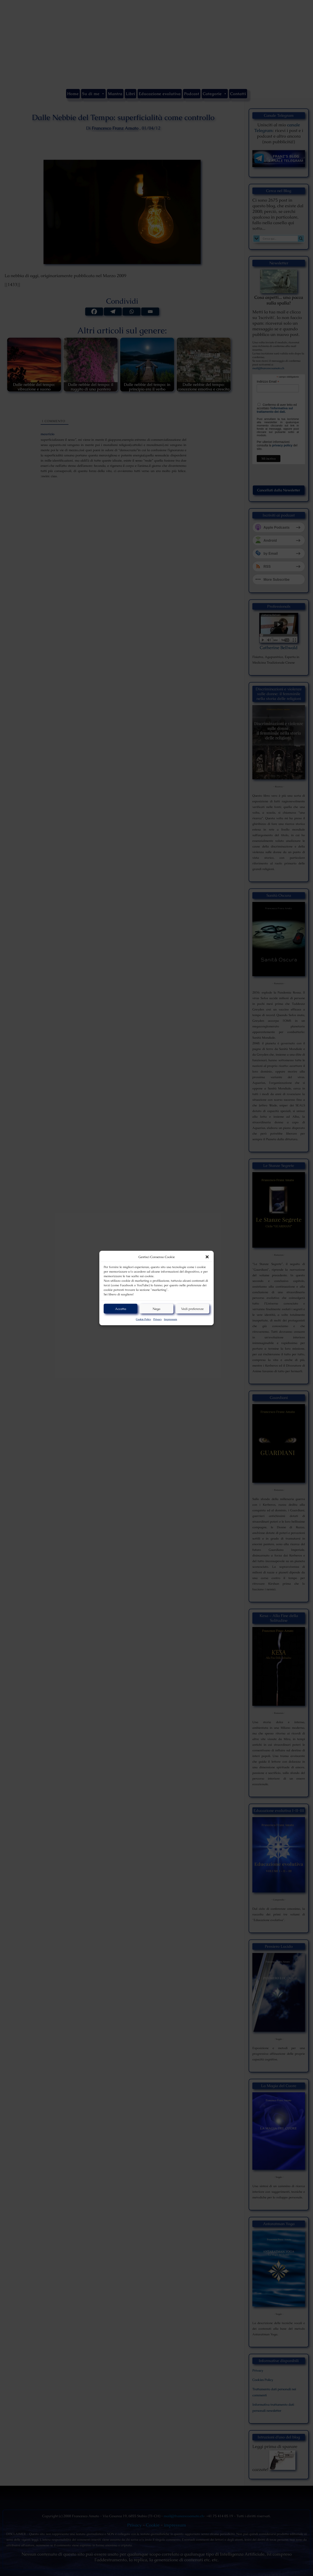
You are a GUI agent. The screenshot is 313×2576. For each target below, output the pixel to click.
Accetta (120, 1308)
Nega (156, 1308)
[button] (207, 1257)
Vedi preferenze (192, 1308)
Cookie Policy (143, 1319)
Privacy (157, 1319)
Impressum (170, 1319)
